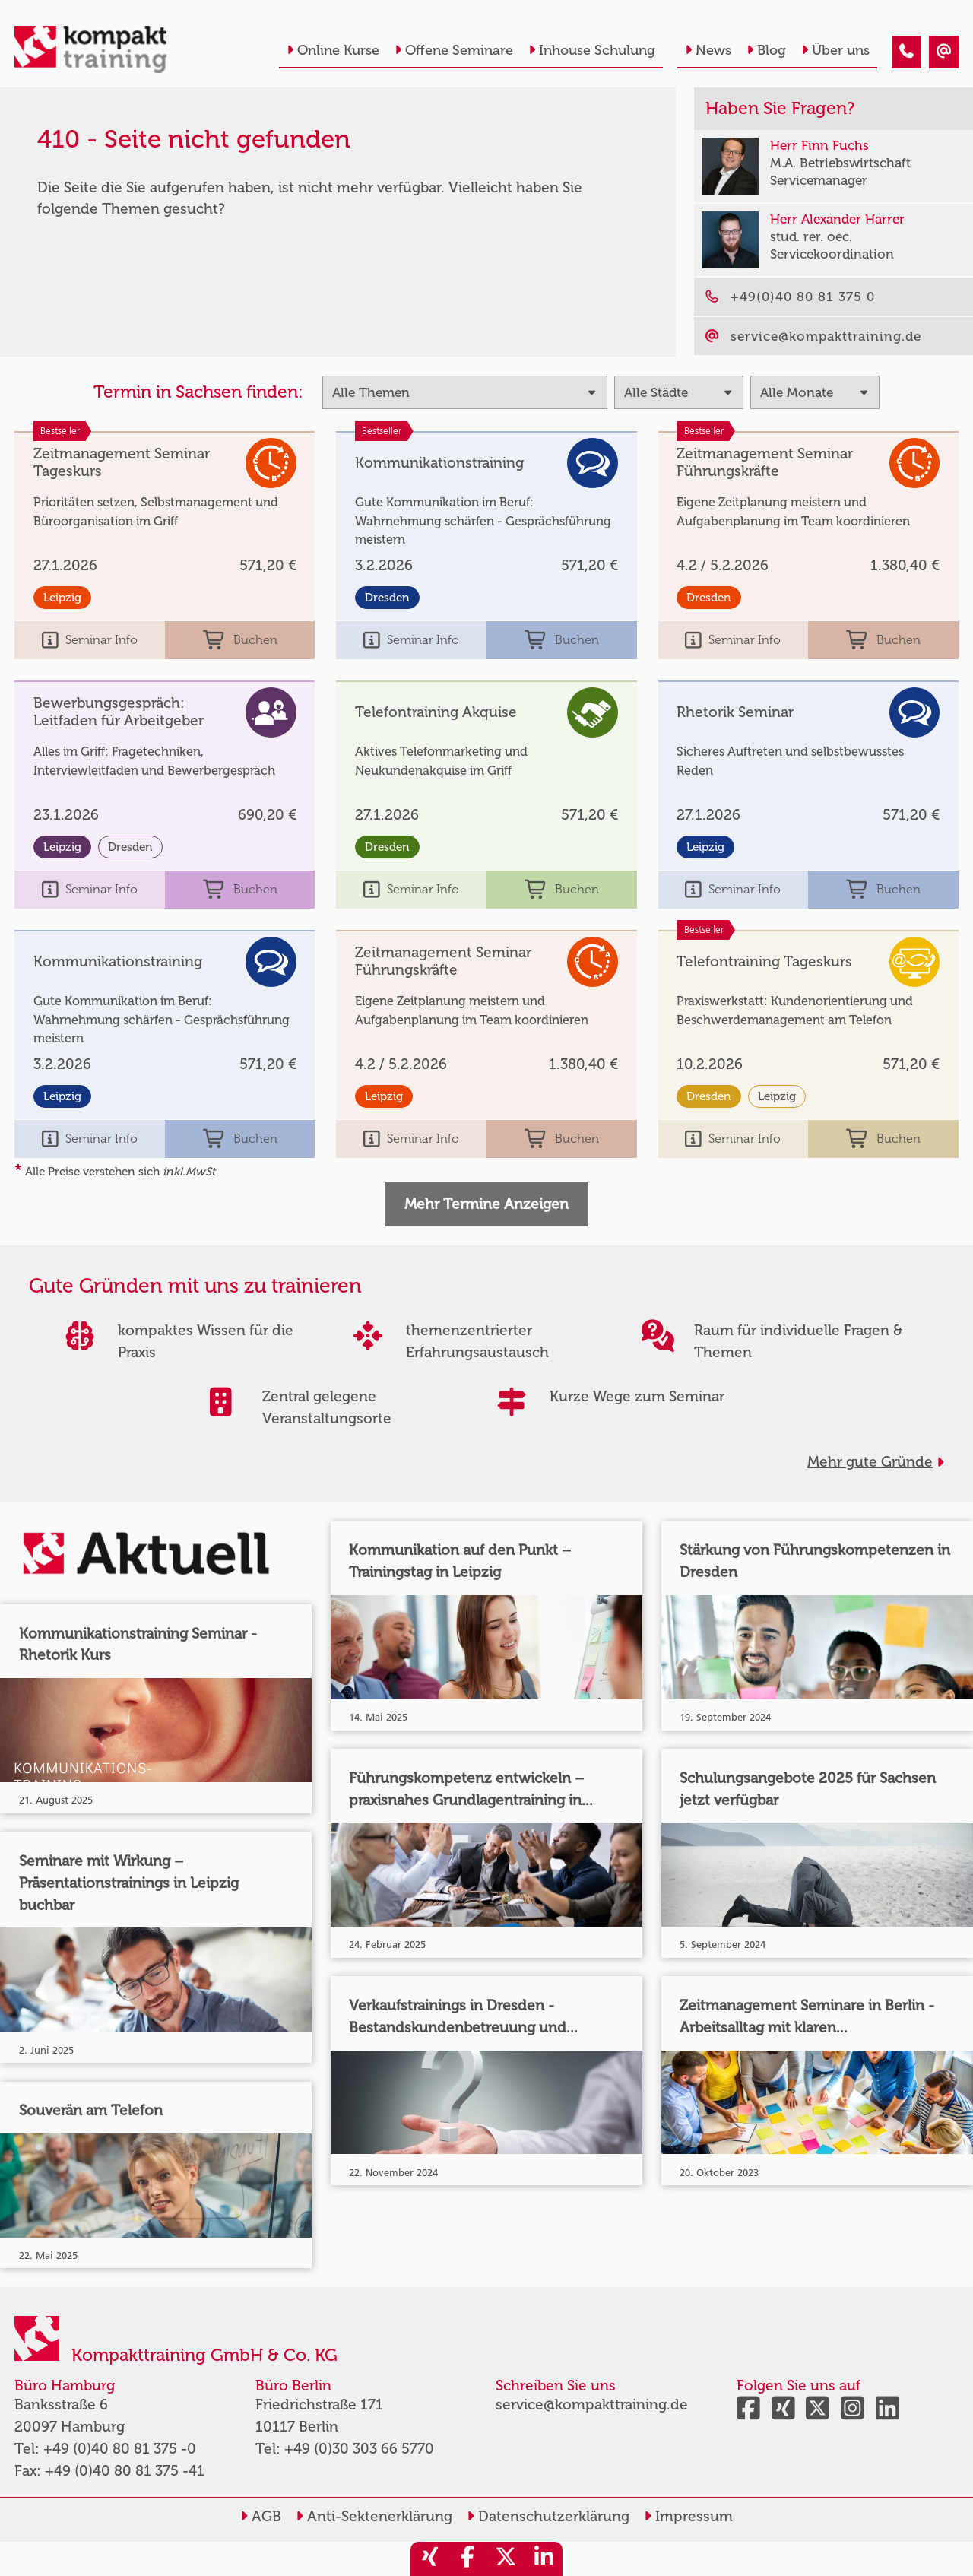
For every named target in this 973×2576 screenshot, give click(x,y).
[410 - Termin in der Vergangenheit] (906, 52)
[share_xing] (429, 2559)
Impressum (688, 2516)
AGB (260, 2516)
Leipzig (62, 597)
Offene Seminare (454, 50)
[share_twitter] (505, 2559)
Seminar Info (90, 640)
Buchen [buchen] (240, 640)
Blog (766, 50)
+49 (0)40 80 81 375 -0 (119, 2448)
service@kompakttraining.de (592, 2404)
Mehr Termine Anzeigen (486, 1204)
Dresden (387, 597)
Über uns (835, 50)
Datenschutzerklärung (548, 2516)
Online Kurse (333, 50)
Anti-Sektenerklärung (374, 2516)
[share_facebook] (467, 2559)
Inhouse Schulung (591, 50)
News (708, 50)
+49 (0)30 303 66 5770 (359, 2448)
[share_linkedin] (544, 2559)
